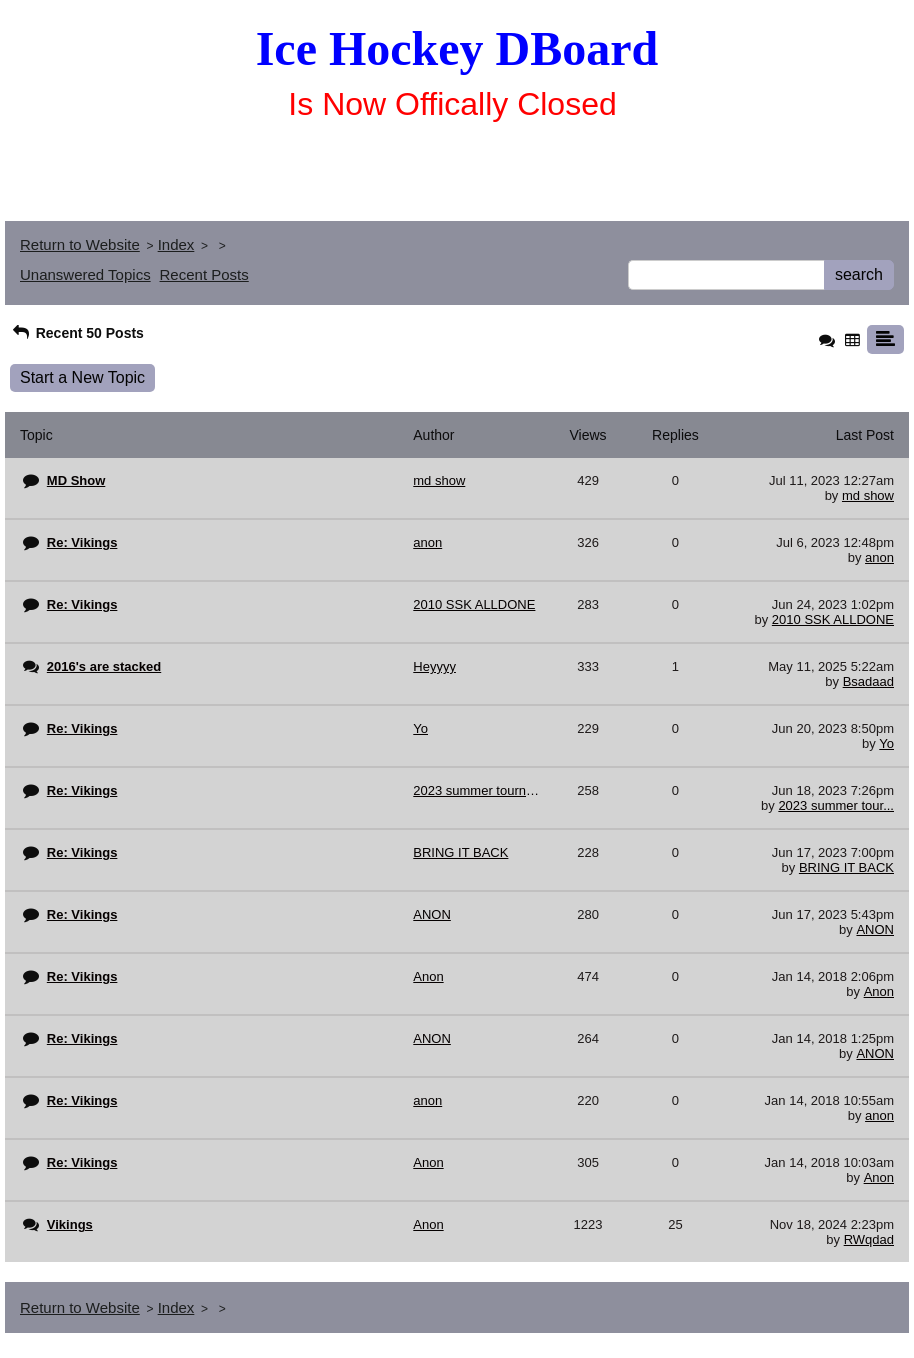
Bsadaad (868, 681)
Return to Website (80, 244)
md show (868, 495)
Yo (886, 743)
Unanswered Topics (85, 274)
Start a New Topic (82, 377)
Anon (879, 991)
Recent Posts (204, 274)
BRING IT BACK (846, 867)
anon (879, 557)
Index (176, 244)
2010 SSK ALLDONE (833, 619)
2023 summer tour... (836, 805)
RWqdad (869, 1239)
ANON (875, 929)
